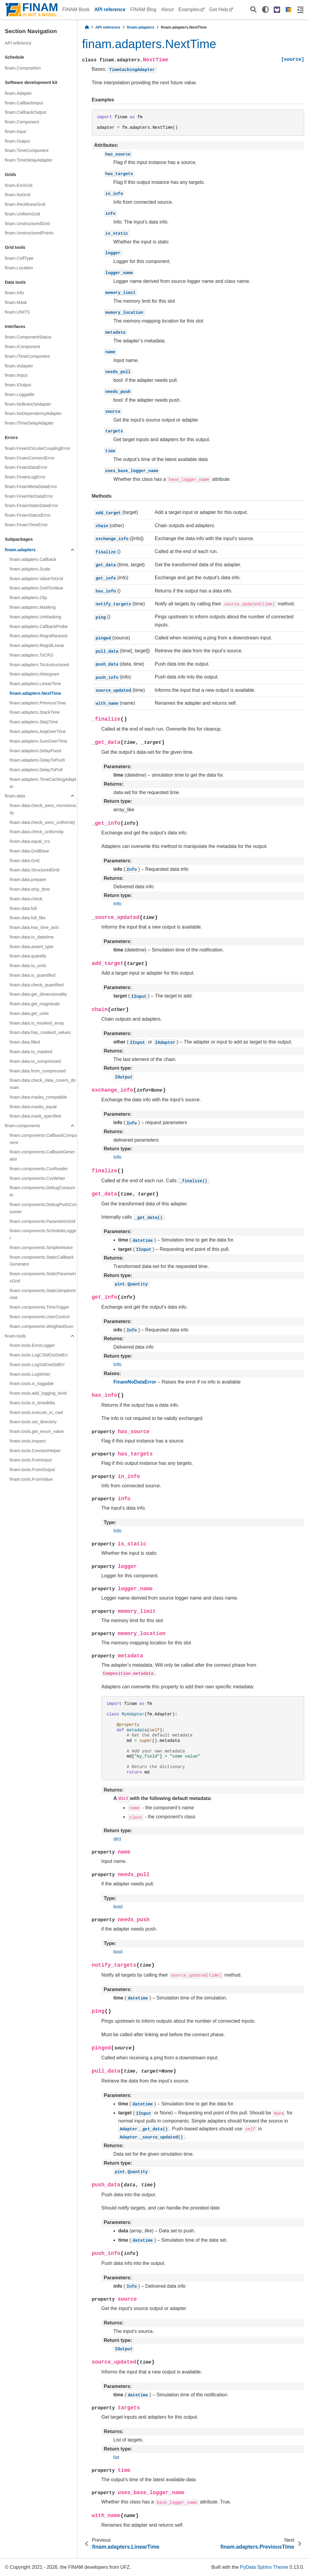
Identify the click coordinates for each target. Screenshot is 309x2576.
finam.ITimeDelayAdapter (29, 423)
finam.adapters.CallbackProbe (39, 626)
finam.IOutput (18, 384)
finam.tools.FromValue (31, 1479)
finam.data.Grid (24, 860)
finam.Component (22, 121)
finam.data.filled (25, 1042)
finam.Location (19, 267)
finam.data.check (26, 898)
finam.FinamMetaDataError (31, 486)
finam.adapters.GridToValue (36, 588)
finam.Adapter (18, 93)
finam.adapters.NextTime (35, 693)
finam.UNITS (17, 312)
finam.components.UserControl (39, 1316)
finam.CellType (19, 258)
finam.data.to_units (28, 965)
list (117, 2457)
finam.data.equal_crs (30, 841)
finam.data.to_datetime (32, 937)
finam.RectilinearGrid (25, 204)
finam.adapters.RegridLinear (37, 645)
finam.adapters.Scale (30, 569)
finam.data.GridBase (29, 851)
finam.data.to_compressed (35, 1061)
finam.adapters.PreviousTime (38, 702)
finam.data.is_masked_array (37, 1023)
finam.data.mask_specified (35, 1116)
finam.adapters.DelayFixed (35, 750)
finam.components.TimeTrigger (39, 1307)
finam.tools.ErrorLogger (32, 1345)
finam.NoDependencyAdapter (33, 413)
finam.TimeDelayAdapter (28, 160)
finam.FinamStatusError (28, 515)
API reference (109, 9)
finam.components (22, 1125)
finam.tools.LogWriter (30, 1374)
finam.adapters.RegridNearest (38, 635)
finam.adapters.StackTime (35, 712)
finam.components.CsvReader (39, 1168)
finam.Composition (23, 68)
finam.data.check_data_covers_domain (43, 1084)
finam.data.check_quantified (37, 984)
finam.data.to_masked (31, 1051)
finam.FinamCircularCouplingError (37, 448)
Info (118, 903)
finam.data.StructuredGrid (34, 869)
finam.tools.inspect (27, 1441)
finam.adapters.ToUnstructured (39, 664)
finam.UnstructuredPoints (29, 232)
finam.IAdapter (19, 365)
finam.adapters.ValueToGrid (36, 578)
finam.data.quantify (28, 956)
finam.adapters (20, 549)
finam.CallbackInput (24, 103)
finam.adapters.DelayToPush (37, 760)
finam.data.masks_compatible (38, 1097)
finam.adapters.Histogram (34, 674)
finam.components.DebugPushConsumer (43, 1208)
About (167, 9)
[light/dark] (265, 10)
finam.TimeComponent (26, 150)
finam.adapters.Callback (33, 559)
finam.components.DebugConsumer (42, 1191)
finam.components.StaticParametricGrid (43, 1277)
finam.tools (15, 1336)
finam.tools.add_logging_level (38, 1393)
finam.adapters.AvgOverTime (38, 731)
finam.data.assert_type (32, 946)
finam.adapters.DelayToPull (36, 769)
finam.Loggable (19, 394)
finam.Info (14, 292)
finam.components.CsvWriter (37, 1178)
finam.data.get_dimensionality (38, 994)
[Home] (87, 27)
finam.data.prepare (28, 879)
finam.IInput (16, 375)
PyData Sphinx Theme (264, 2567)
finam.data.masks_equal (33, 1106)
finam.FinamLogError (25, 477)
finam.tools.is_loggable (32, 1383)
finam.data (15, 795)
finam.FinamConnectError (30, 458)
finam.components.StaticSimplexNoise (43, 1294)
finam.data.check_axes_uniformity (42, 822)
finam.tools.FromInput (31, 1460)
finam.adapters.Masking (33, 607)
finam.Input (15, 131)
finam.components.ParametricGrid (42, 1221)
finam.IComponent (22, 346)
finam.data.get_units (29, 1013)
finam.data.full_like (27, 917)
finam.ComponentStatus (28, 337)
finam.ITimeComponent (27, 356)
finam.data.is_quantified (32, 975)
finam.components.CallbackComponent (43, 1139)
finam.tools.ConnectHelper (35, 1450)
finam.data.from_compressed (38, 1070)
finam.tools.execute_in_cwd (36, 1412)
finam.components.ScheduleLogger (43, 1234)
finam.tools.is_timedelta (32, 1402)
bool (118, 1906)
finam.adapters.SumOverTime (38, 741)
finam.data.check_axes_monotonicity (43, 809)
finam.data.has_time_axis (34, 927)
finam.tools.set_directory (33, 1421)
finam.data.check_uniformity (37, 831)
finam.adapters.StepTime (34, 721)
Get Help (218, 9)
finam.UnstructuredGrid (27, 223)
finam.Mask (16, 302)
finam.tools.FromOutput (32, 1469)
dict (117, 1839)
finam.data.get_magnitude (35, 1003)
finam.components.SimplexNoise (41, 1247)
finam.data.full (23, 908)
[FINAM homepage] (288, 9)
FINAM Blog (143, 9)
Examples (189, 9)
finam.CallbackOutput (25, 112)
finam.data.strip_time (30, 889)
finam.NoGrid (17, 194)
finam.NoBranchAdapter (28, 404)
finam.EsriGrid (18, 185)
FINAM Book (76, 9)
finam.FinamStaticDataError (31, 505)
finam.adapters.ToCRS (31, 655)
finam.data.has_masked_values (40, 1032)
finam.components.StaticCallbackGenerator (42, 1261)
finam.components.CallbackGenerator (42, 1155)
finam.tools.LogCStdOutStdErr (39, 1355)
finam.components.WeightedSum (41, 1326)
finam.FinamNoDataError (29, 496)
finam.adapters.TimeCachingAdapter (43, 783)
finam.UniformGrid (22, 214)
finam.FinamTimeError (26, 524)
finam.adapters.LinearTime (35, 683)
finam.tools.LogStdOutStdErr (37, 1364)
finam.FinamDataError (26, 467)
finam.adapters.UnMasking (35, 616)
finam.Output (17, 141)
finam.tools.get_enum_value (37, 1431)
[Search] (253, 9)
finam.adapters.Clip (28, 597)
